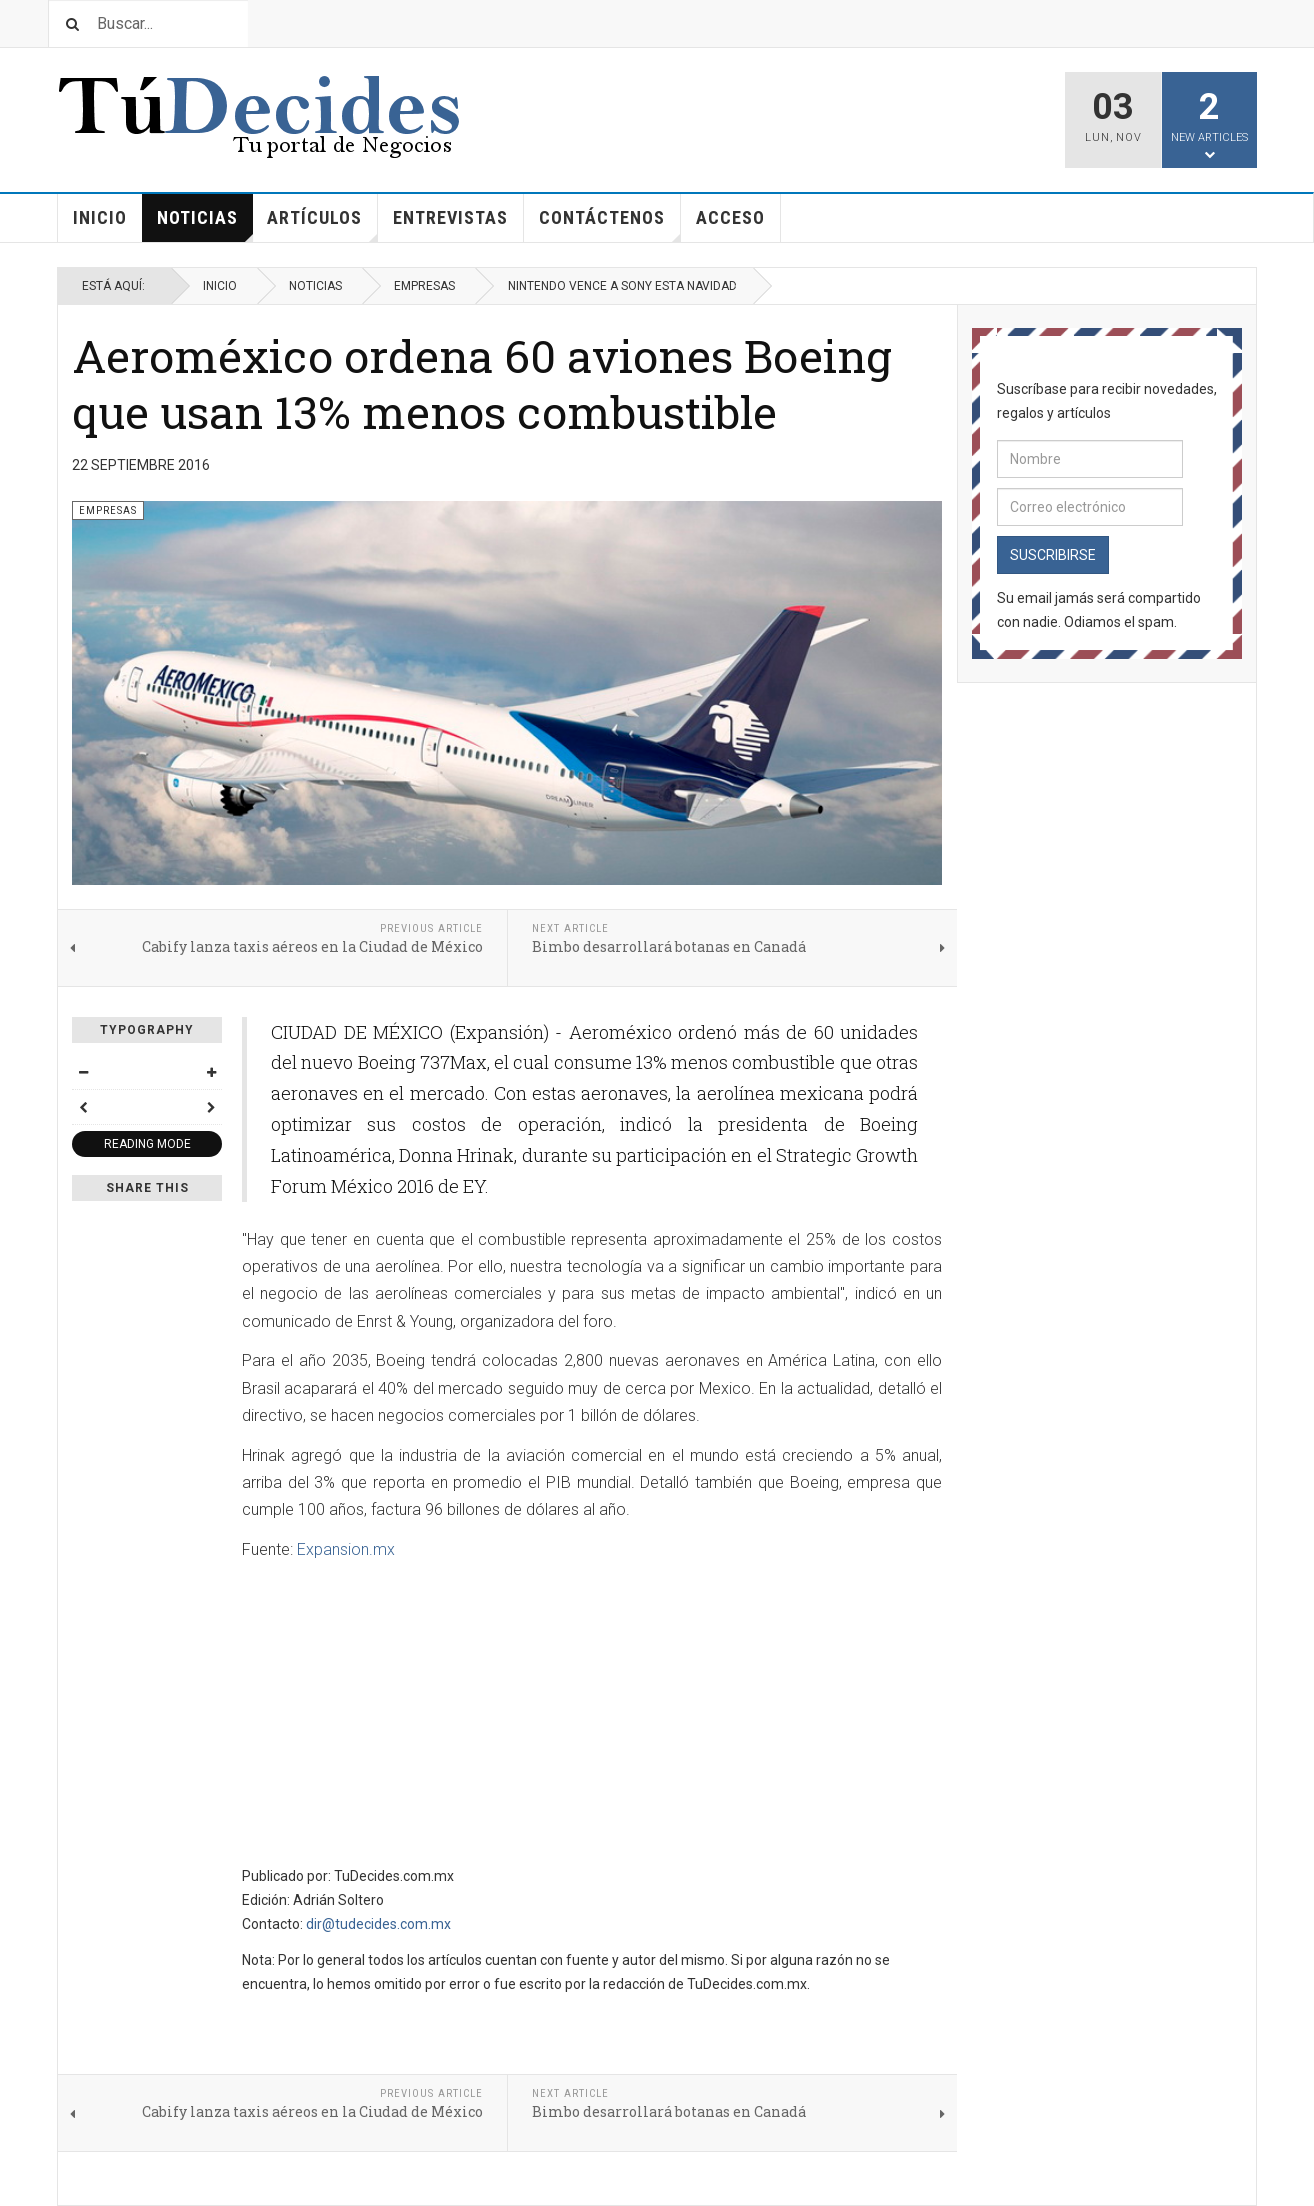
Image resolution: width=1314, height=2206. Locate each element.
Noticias (205, 224)
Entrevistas (450, 217)
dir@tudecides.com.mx (378, 1924)
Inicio (100, 217)
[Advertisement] (410, 1715)
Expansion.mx (346, 1549)
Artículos (322, 224)
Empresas (424, 286)
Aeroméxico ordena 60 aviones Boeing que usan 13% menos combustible (482, 383)
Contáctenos (610, 224)
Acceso (730, 217)
